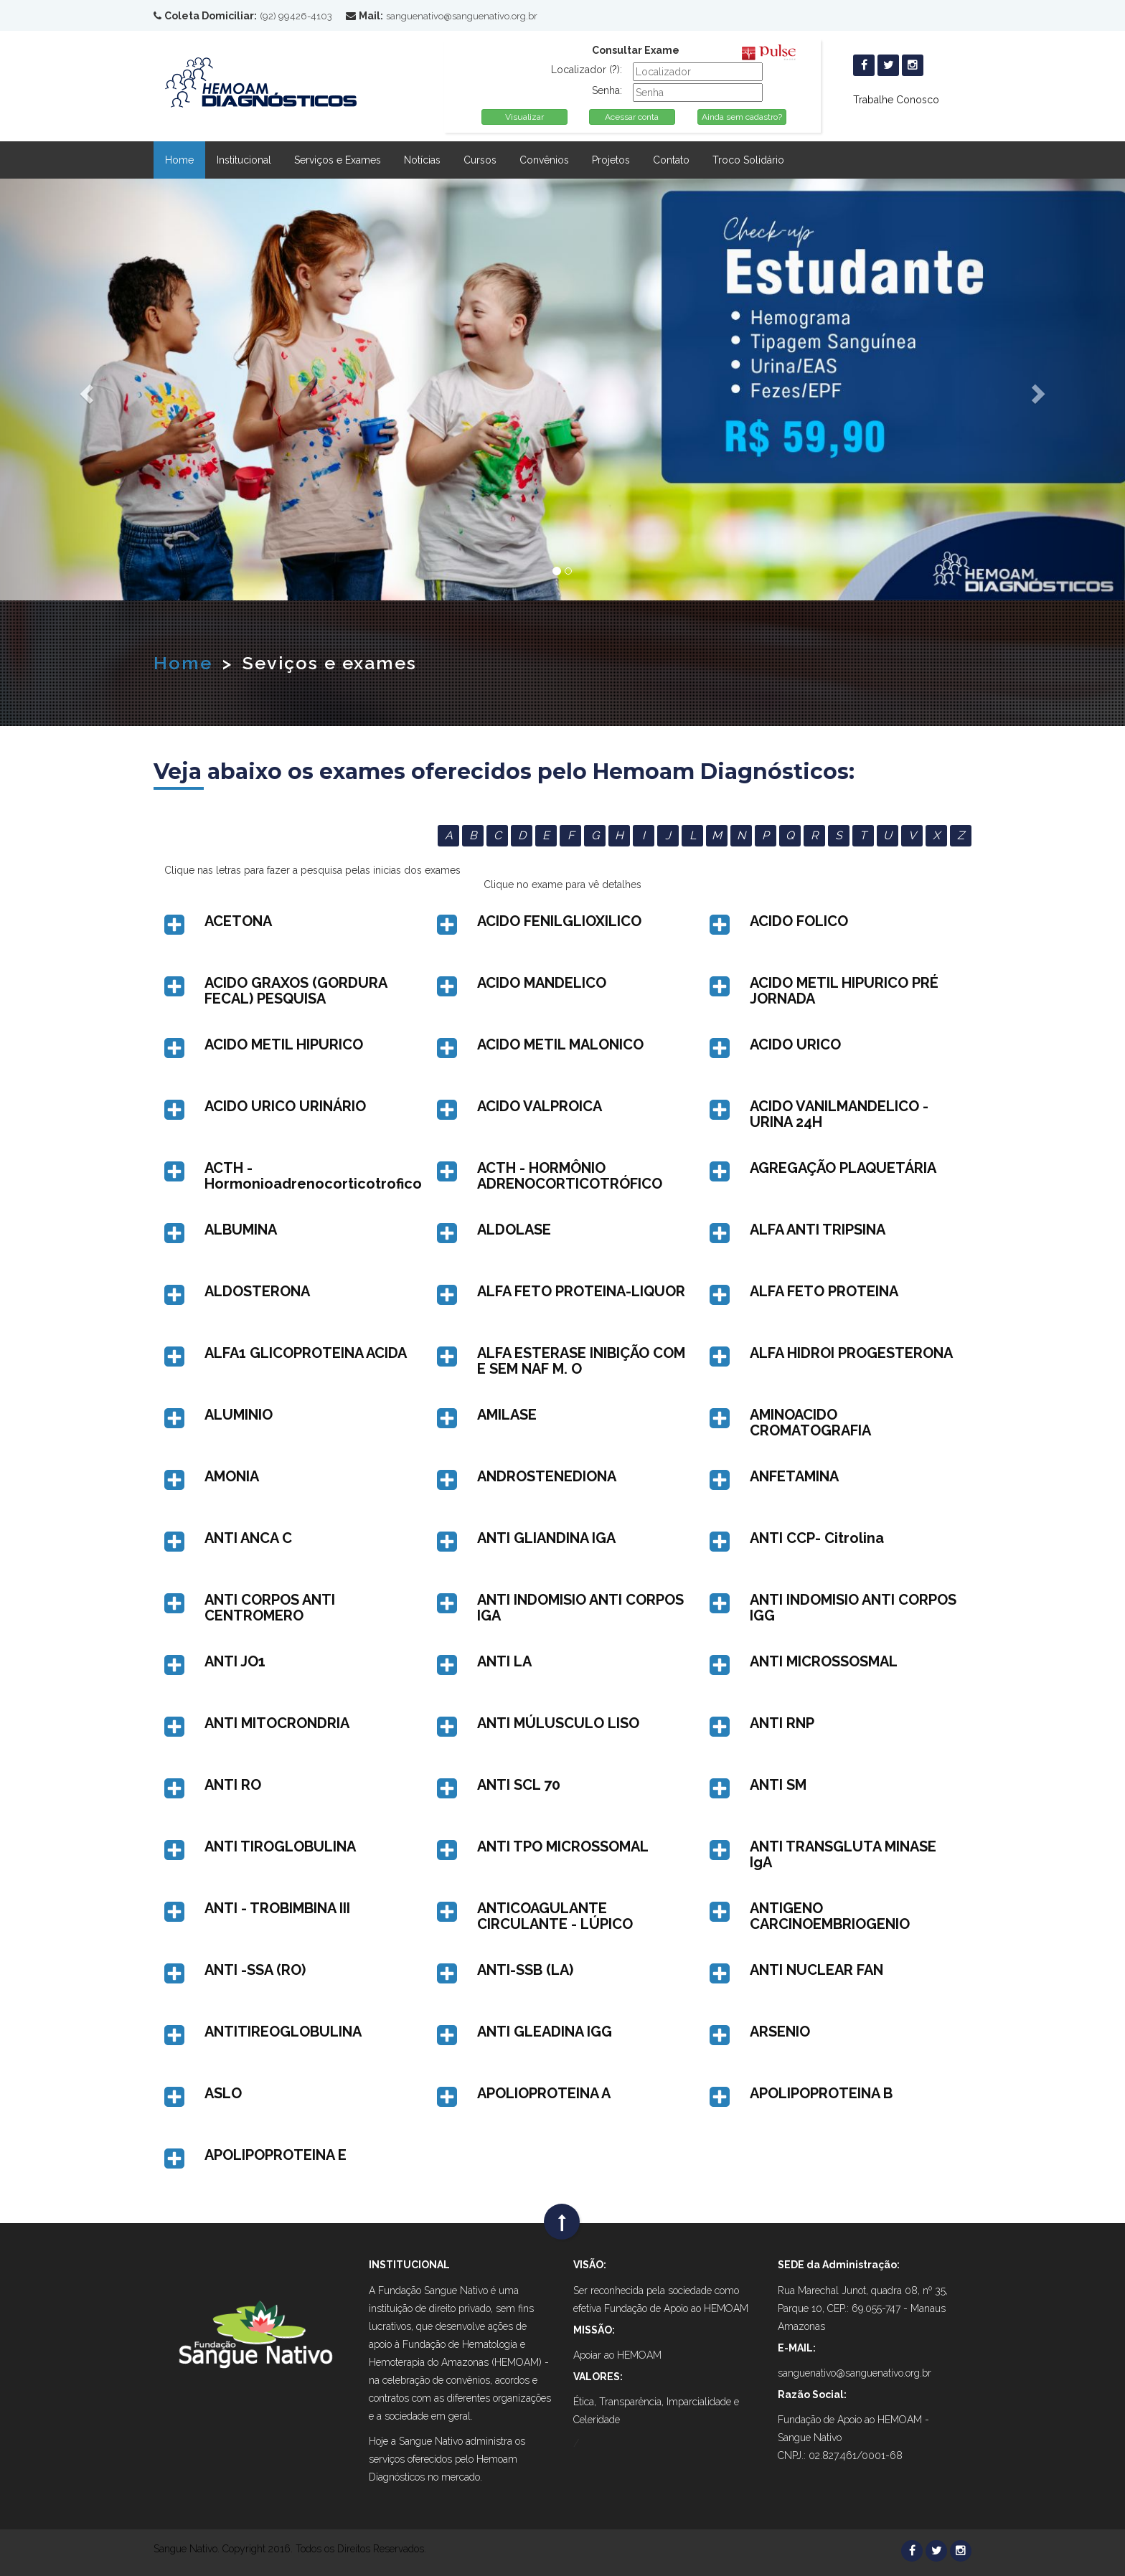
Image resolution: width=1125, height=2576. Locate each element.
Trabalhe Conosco (896, 99)
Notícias (422, 160)
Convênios (544, 160)
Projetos (611, 160)
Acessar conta (632, 117)
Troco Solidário (748, 160)
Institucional (244, 160)
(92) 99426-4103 (296, 16)
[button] (309, 921)
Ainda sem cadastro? (742, 117)
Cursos (479, 160)
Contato (671, 160)
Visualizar (524, 117)
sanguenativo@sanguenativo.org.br (461, 16)
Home (179, 160)
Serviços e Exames (337, 160)
